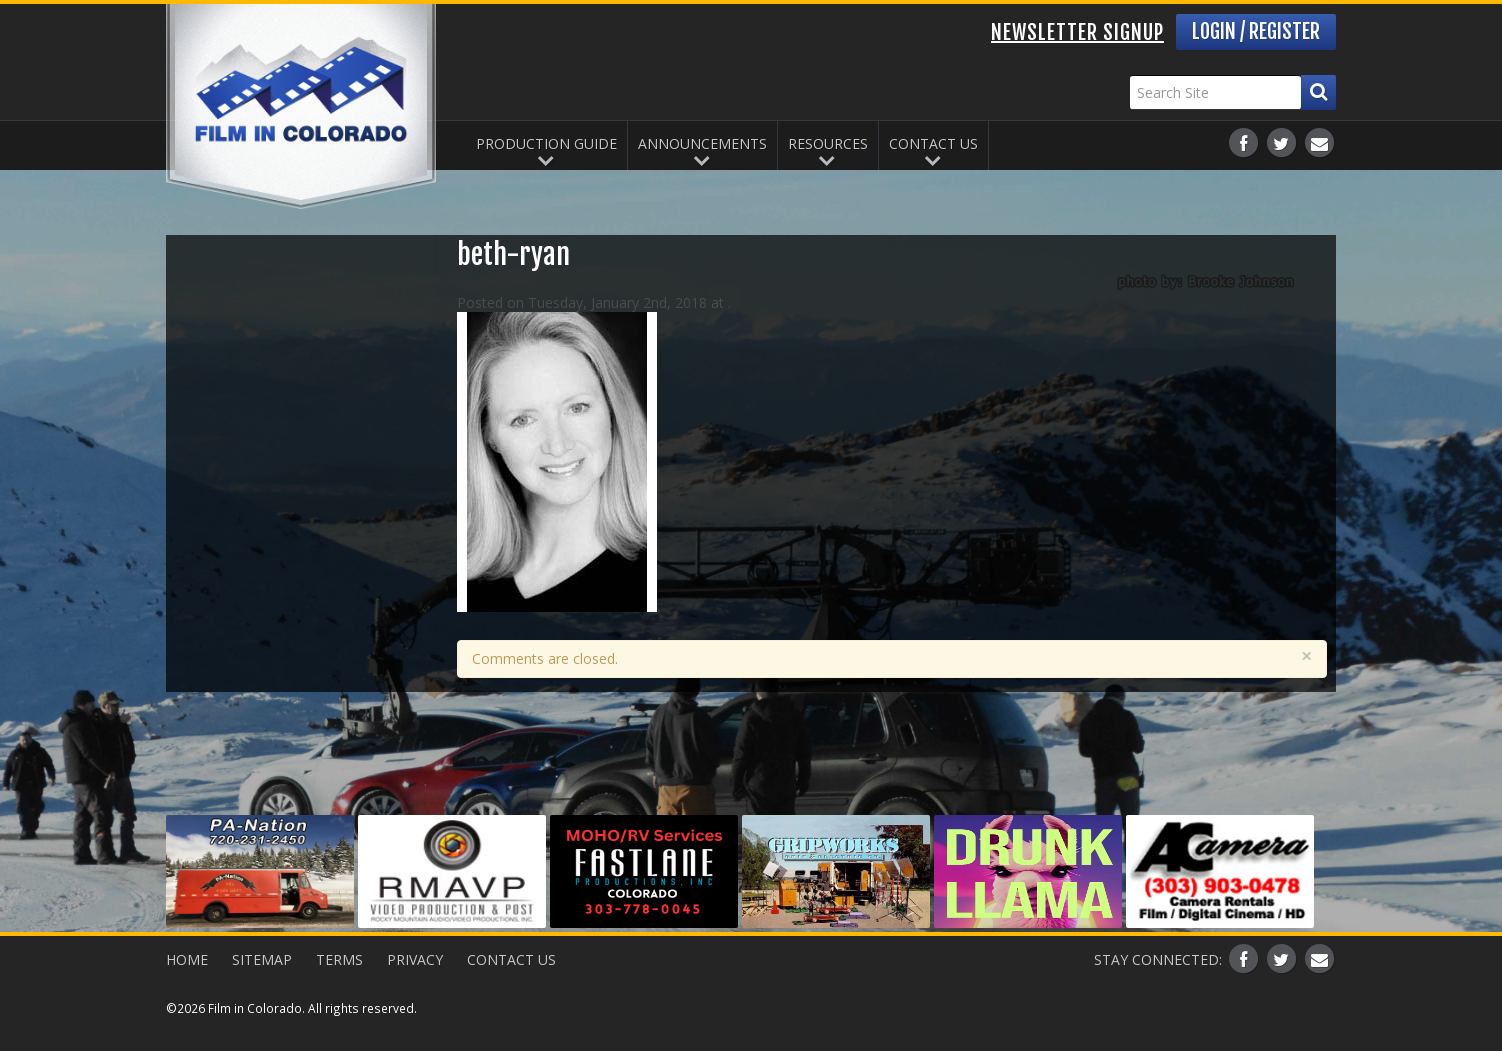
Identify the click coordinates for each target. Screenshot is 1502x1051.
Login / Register (1256, 31)
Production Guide (546, 143)
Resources (828, 143)
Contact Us (933, 143)
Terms (339, 959)
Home (187, 959)
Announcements (702, 143)
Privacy (415, 959)
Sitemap (262, 959)
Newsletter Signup (1077, 32)
